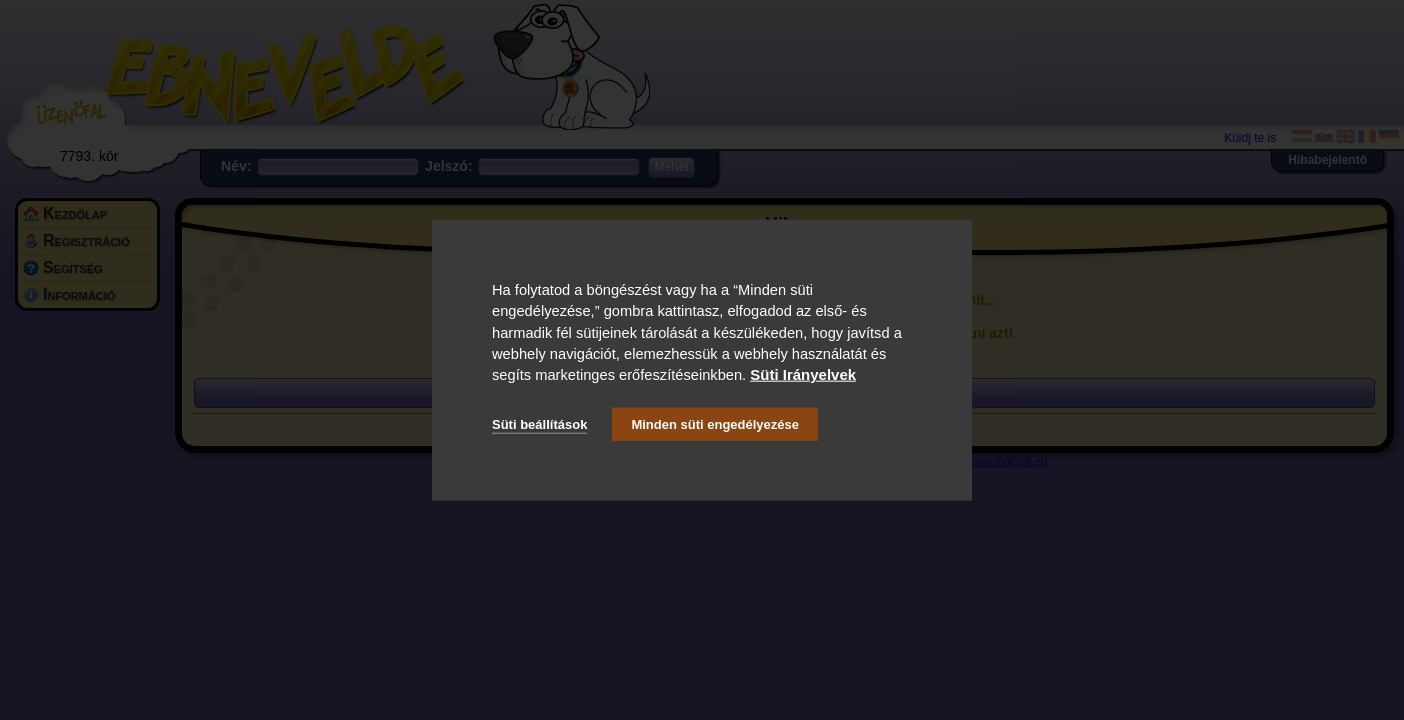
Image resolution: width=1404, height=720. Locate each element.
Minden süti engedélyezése (715, 423)
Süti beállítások (539, 423)
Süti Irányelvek (803, 374)
